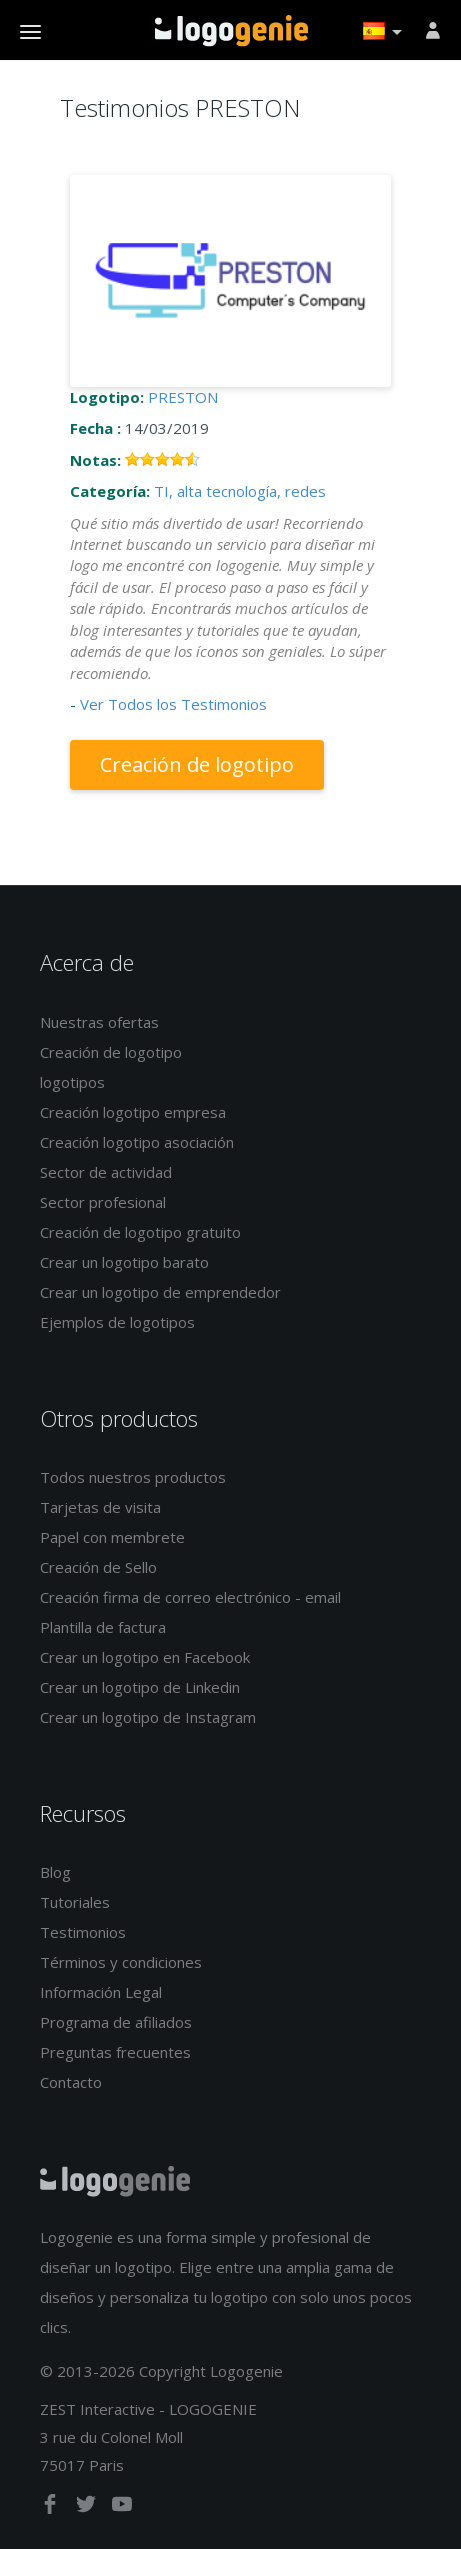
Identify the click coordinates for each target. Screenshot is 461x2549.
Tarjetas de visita (100, 1507)
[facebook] (52, 2508)
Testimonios (83, 1932)
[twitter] (88, 2508)
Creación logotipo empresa (133, 1112)
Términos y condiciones (121, 1962)
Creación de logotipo (197, 764)
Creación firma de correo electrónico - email (190, 1597)
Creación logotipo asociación (137, 1142)
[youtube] (122, 2508)
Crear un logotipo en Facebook (145, 1657)
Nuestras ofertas (99, 1022)
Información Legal (101, 1992)
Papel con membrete (112, 1537)
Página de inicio (231, 31)
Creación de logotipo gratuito (140, 1232)
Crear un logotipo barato (124, 1262)
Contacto (71, 2082)
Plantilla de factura (103, 1627)
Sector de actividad (106, 1172)
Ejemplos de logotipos (117, 1322)
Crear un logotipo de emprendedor (160, 1292)
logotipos (72, 1082)
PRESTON (183, 397)
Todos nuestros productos (133, 1477)
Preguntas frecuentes (115, 2052)
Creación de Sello (98, 1567)
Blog (55, 1872)
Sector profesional (103, 1202)
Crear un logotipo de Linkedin (140, 1687)
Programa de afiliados (116, 2022)
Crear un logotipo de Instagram (148, 1717)
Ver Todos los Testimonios (173, 704)
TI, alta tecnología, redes (240, 491)
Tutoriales (75, 1902)
